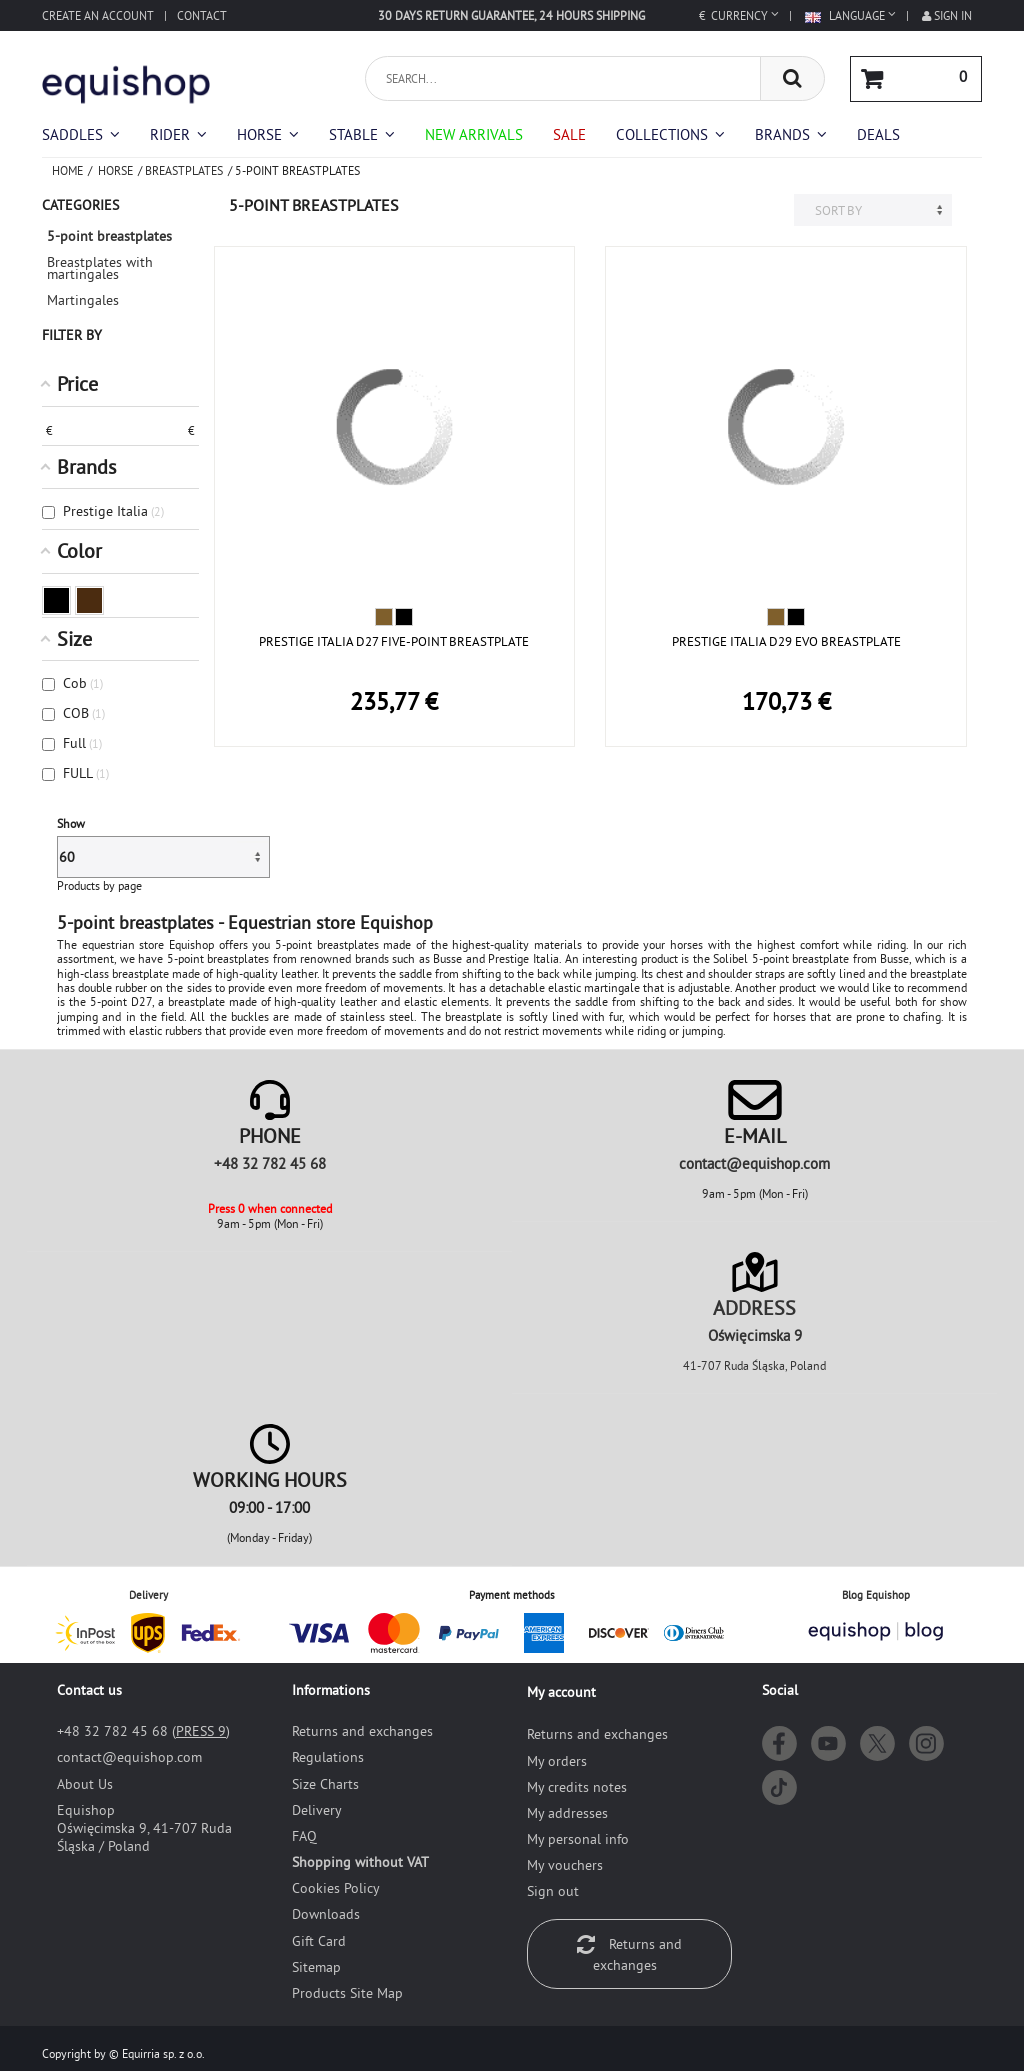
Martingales (83, 300)
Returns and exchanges (362, 1731)
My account (561, 1692)
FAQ (304, 1836)
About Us (85, 1784)
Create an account (98, 15)
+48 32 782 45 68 (270, 1163)
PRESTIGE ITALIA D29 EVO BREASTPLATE (786, 641)
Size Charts (325, 1784)
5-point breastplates (109, 236)
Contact (202, 15)
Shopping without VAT (360, 1862)
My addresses (567, 1813)
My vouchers (565, 1865)
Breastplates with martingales (100, 268)
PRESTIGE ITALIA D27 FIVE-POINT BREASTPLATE (394, 641)
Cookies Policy (336, 1888)
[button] (670, 134)
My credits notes (577, 1787)
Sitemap (316, 1967)
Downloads (326, 1914)
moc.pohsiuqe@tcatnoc (754, 1163)
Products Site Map (347, 1993)
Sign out (553, 1891)
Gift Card (319, 1941)
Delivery (317, 1810)
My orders (557, 1761)
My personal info (578, 1839)
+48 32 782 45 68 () (143, 1731)
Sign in (947, 15)
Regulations (328, 1757)
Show (71, 823)
